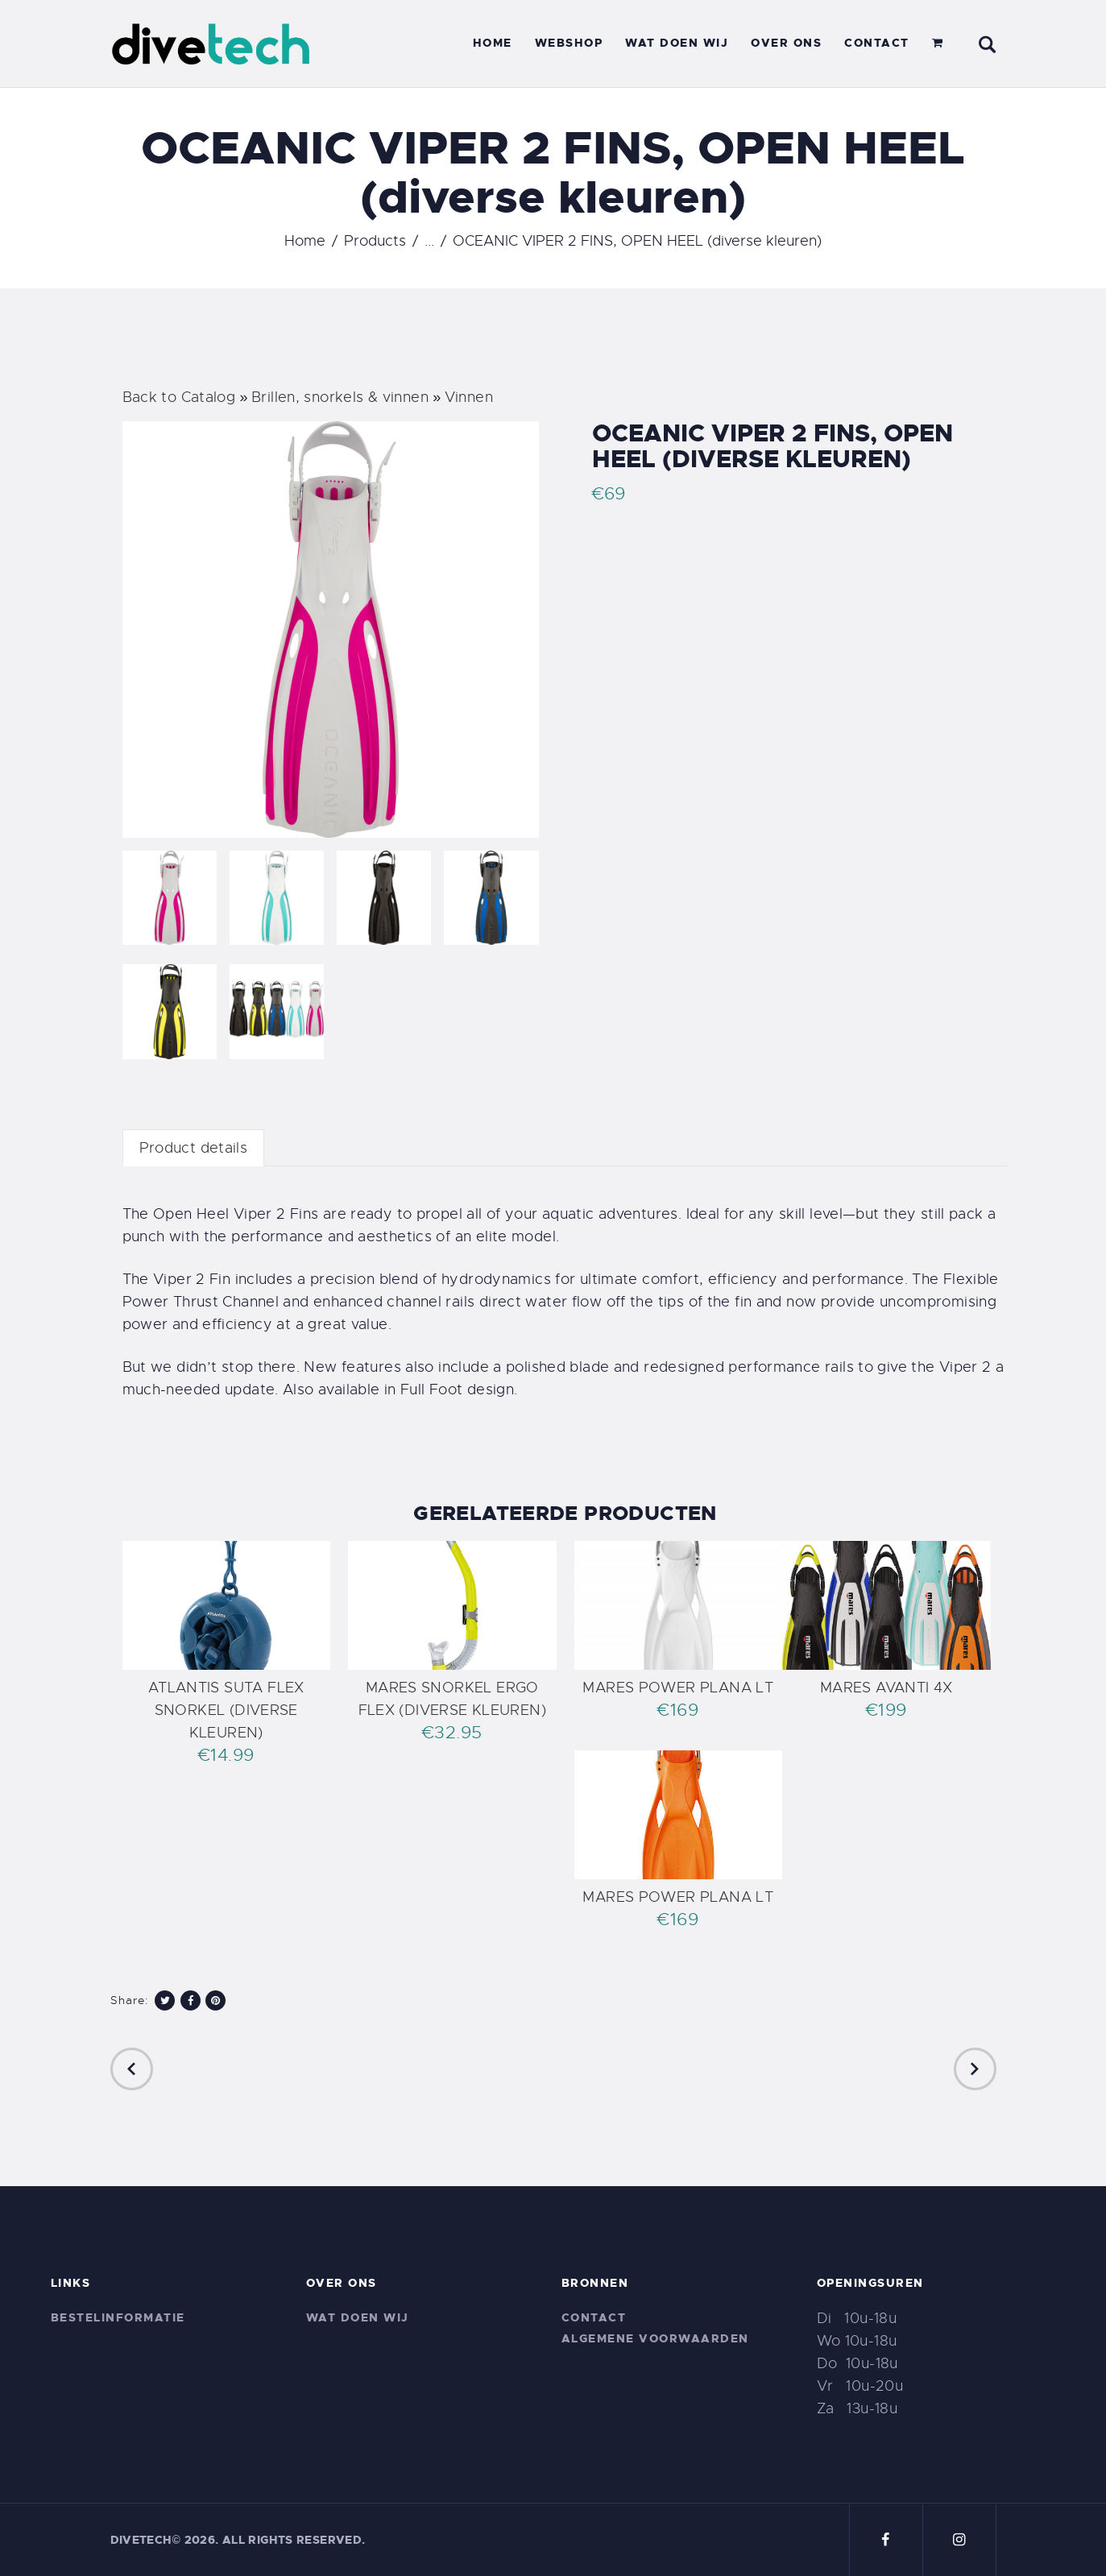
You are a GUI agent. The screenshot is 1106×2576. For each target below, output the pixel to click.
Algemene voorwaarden (655, 2338)
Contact (594, 2317)
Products (375, 241)
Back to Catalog (181, 397)
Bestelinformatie (118, 2317)
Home (304, 241)
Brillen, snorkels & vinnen (342, 397)
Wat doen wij (357, 2317)
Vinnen (469, 397)
